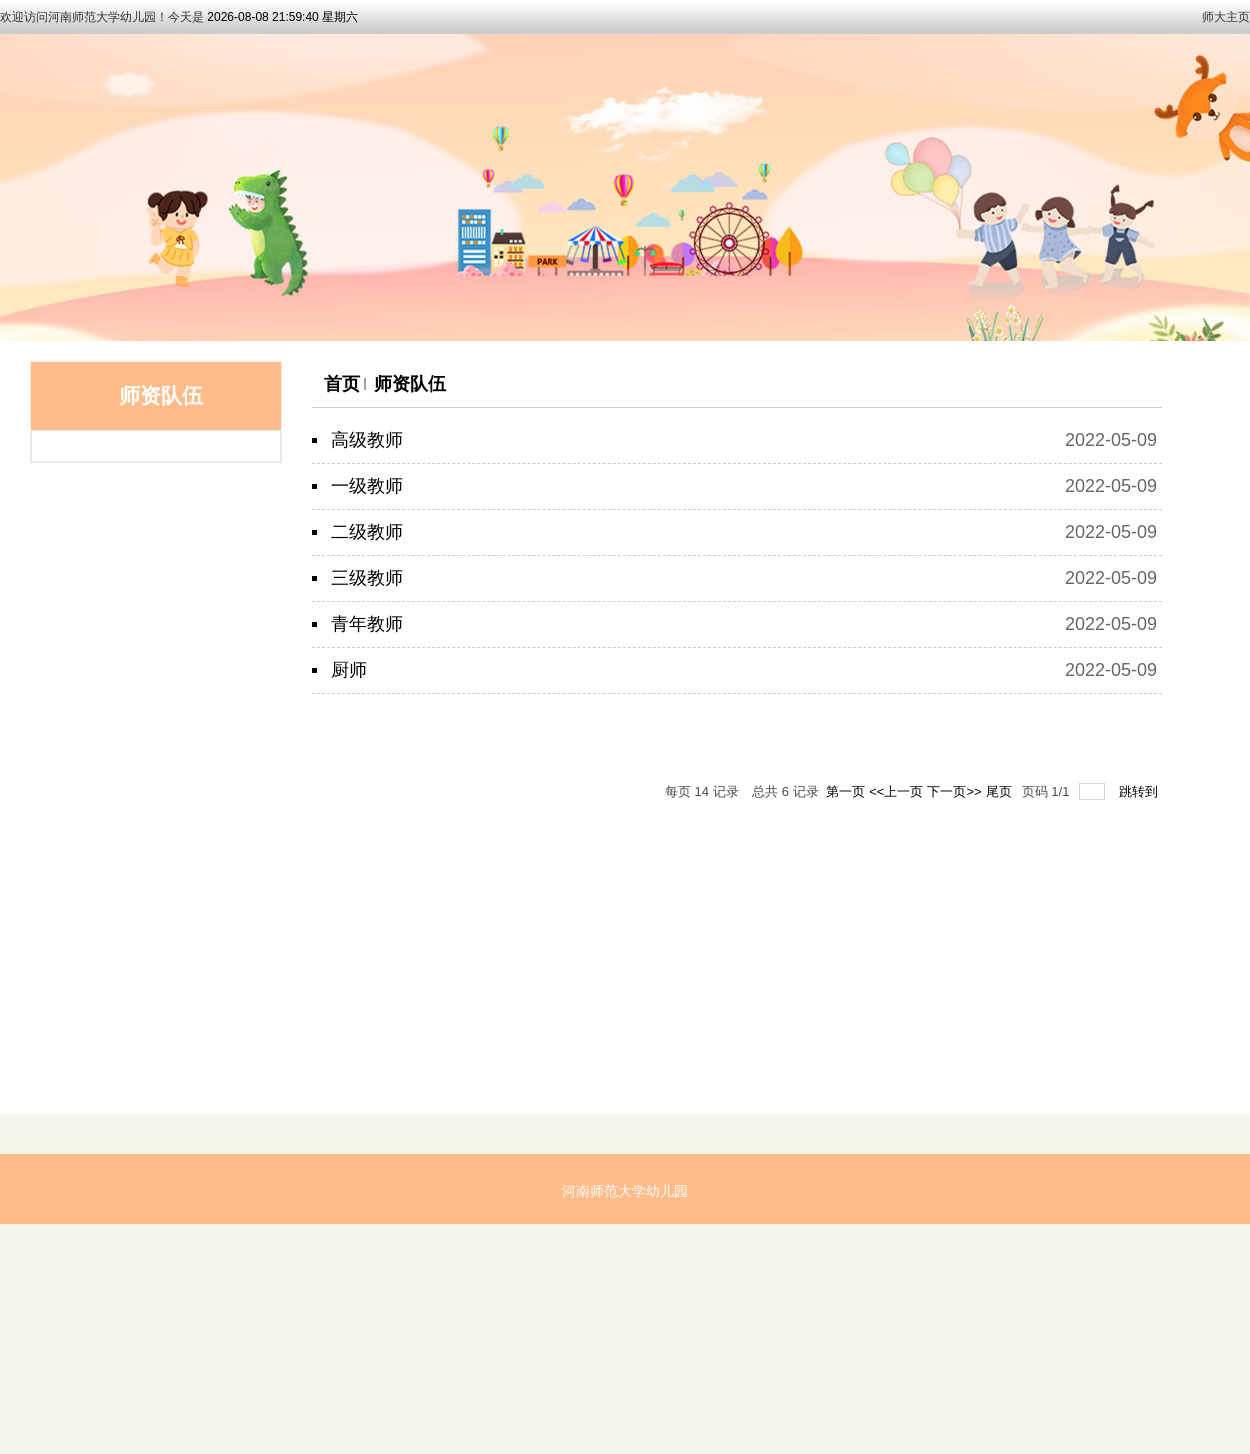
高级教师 (367, 440)
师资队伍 (410, 384)
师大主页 (1226, 17)
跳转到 (1140, 791)
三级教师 (367, 578)
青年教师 (367, 624)
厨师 (349, 670)
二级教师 (367, 532)
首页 (342, 384)
